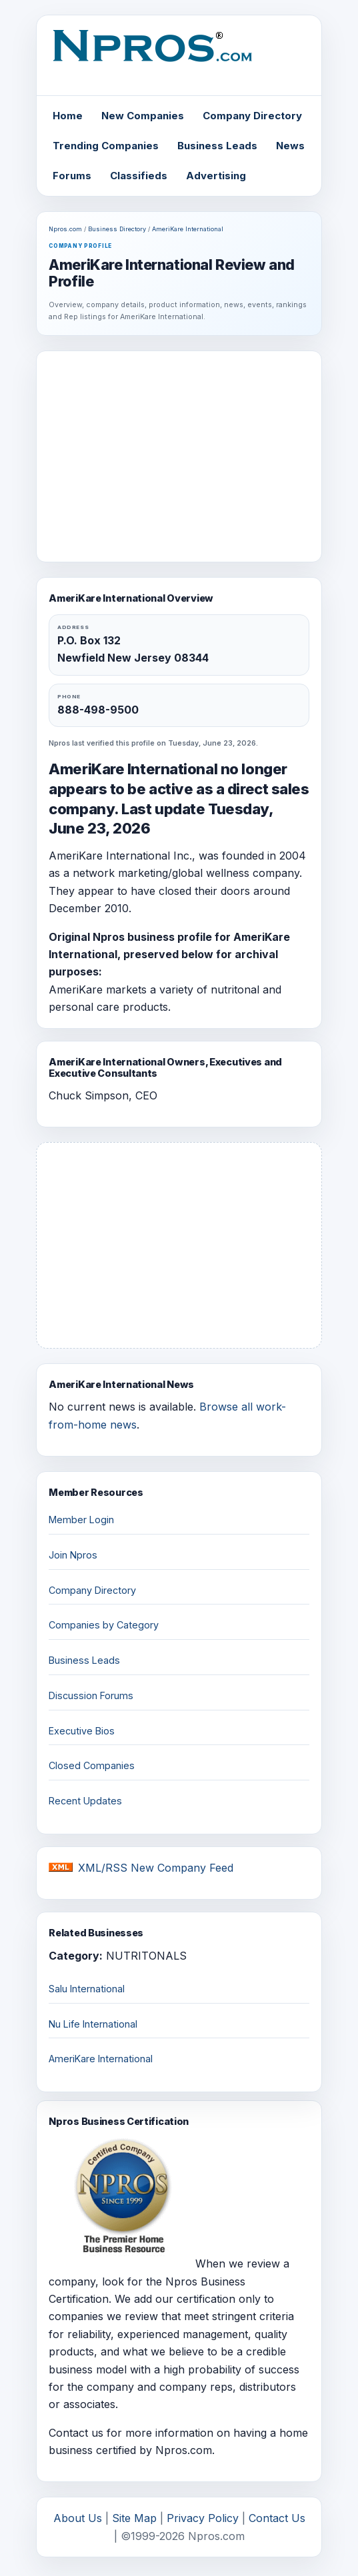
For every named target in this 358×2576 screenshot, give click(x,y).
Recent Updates (85, 1800)
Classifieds (138, 175)
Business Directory (117, 229)
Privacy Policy (203, 2518)
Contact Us (277, 2518)
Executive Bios (82, 1730)
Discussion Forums (91, 1695)
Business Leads (217, 145)
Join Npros (73, 1555)
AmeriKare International (187, 229)
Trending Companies (106, 145)
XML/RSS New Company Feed (155, 1867)
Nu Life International (93, 2024)
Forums (72, 175)
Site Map (134, 2518)
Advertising (216, 175)
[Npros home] (179, 56)
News (290, 145)
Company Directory (252, 115)
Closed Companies (92, 1765)
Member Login (81, 1519)
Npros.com (65, 229)
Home (68, 115)
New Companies (142, 115)
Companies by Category (104, 1624)
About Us (77, 2518)
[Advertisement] (179, 456)
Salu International (87, 1988)
